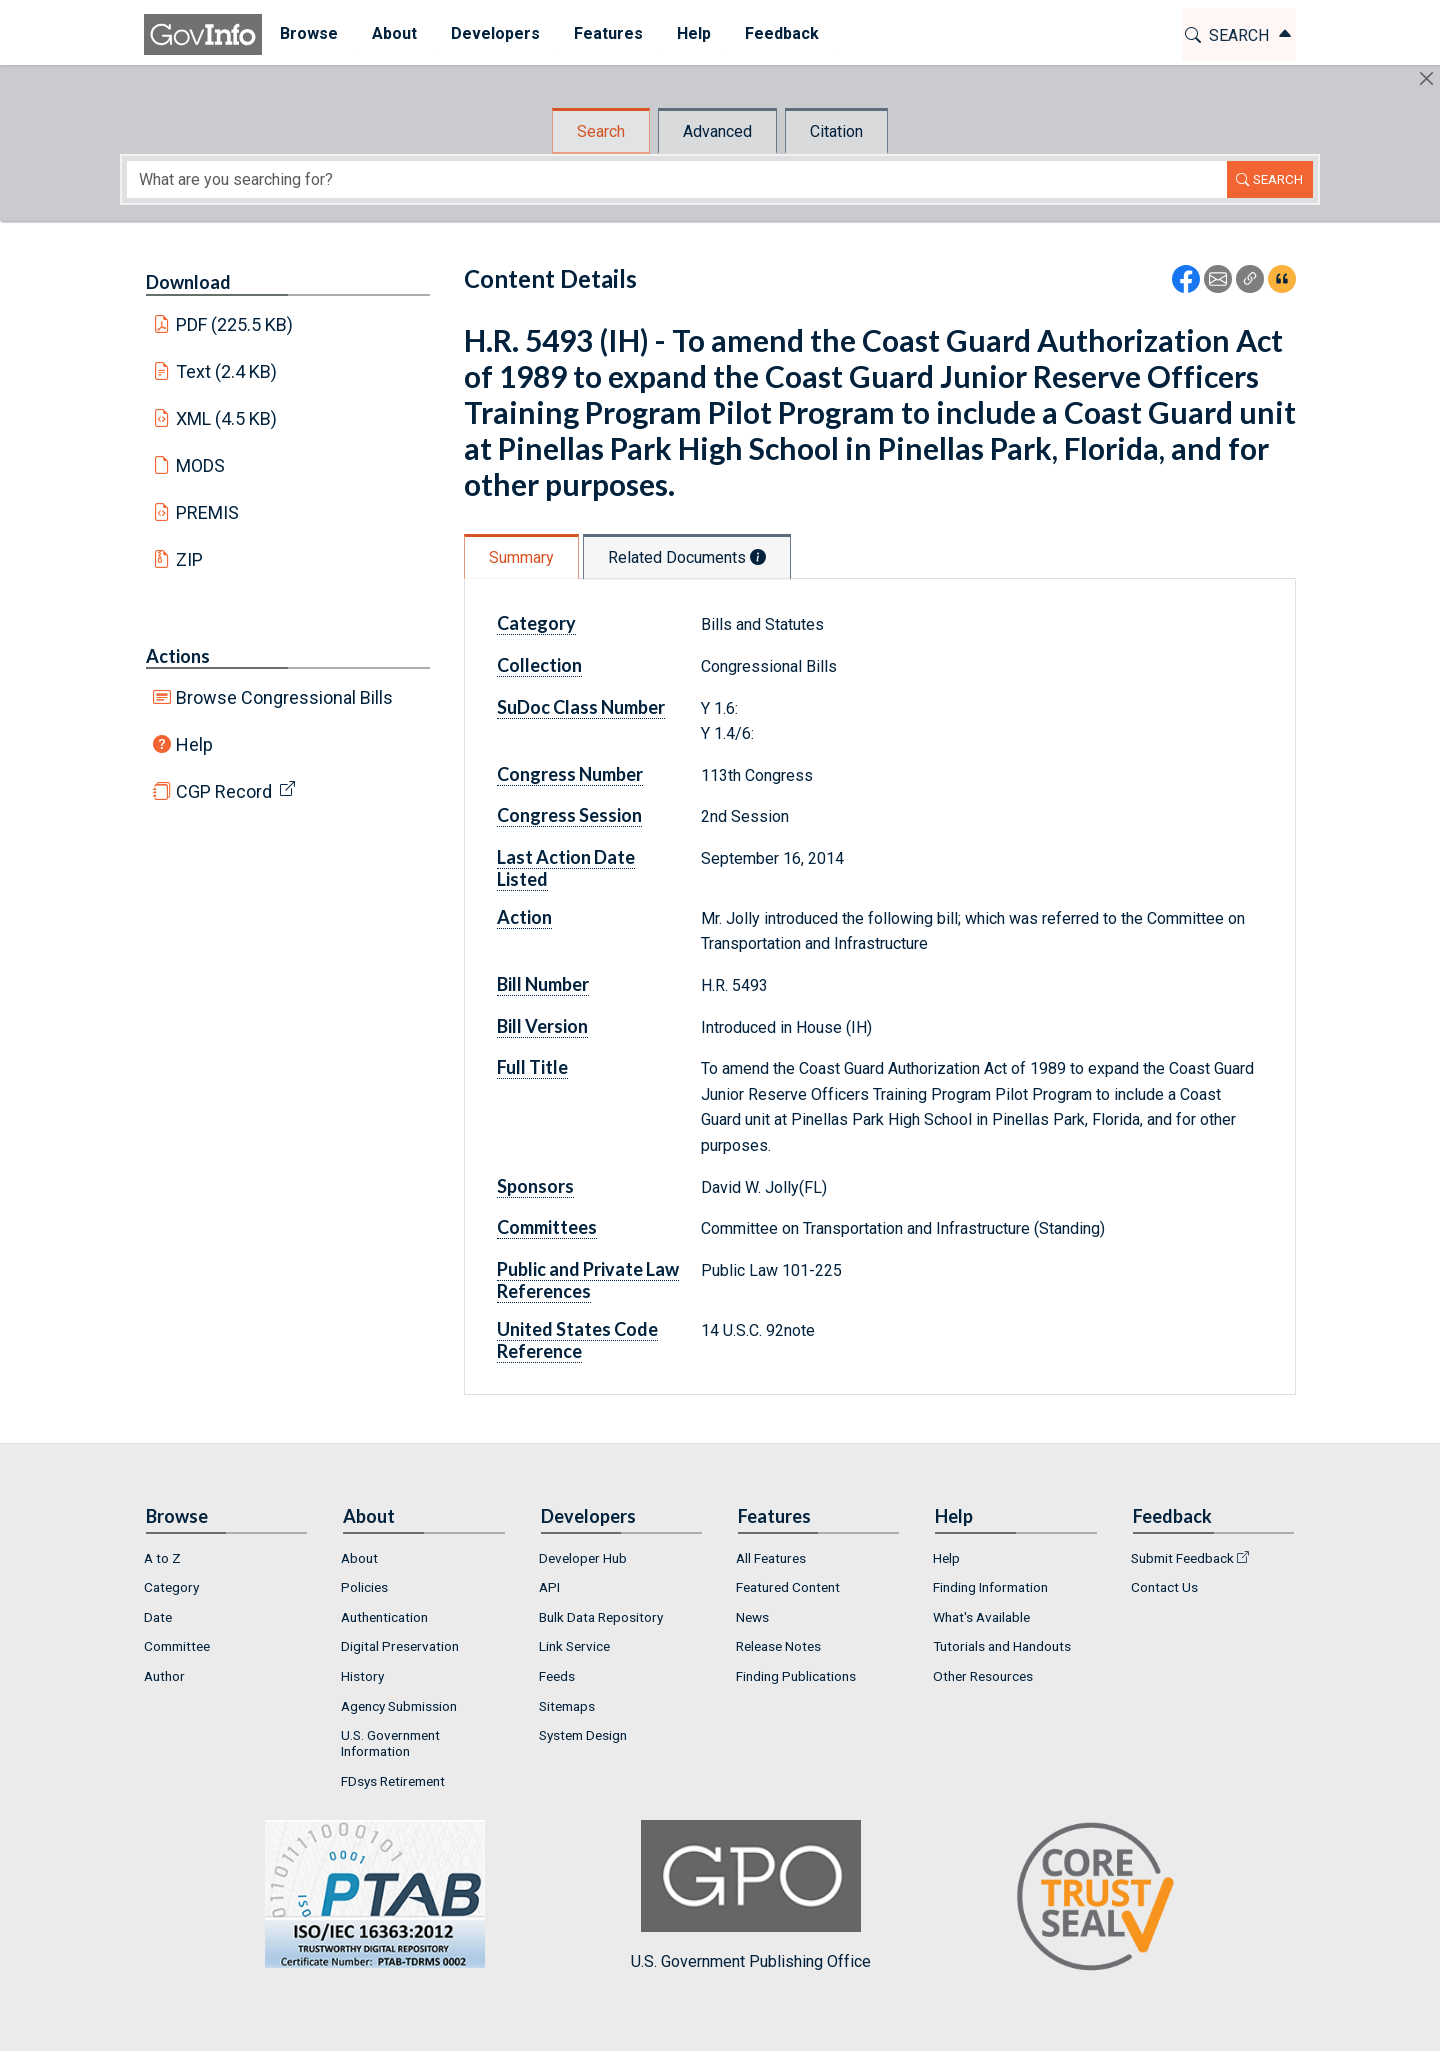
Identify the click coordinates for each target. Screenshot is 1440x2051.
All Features (771, 1558)
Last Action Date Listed (566, 868)
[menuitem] (308, 34)
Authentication (384, 1617)
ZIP (189, 559)
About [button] (393, 33)
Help (194, 744)
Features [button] (607, 33)
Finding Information (990, 1587)
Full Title (532, 1067)
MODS (200, 465)
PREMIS (207, 512)
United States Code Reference (577, 1340)
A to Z (162, 1558)
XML (227, 418)
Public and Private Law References (588, 1280)
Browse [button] (308, 33)
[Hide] (1426, 78)
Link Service (574, 1646)
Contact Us (1164, 1587)
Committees (547, 1227)
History (362, 1676)
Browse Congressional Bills (284, 697)
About (359, 1558)
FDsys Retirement (393, 1781)
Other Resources (983, 1676)
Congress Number (570, 774)
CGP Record (224, 791)
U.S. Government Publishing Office (751, 1895)
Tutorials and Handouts (1002, 1646)
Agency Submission (399, 1706)
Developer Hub (583, 1558)
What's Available (981, 1617)
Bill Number (543, 984)
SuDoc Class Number (581, 707)
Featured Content (788, 1587)
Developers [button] (494, 33)
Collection (539, 665)
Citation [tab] (836, 131)
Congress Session (569, 815)
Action (524, 917)
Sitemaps (567, 1706)
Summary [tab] (521, 557)
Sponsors (535, 1186)
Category (536, 623)
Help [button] (693, 33)
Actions (178, 656)
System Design (583, 1735)
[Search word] (677, 179)
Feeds (557, 1676)
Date (158, 1617)
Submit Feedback (1182, 1558)
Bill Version (542, 1026)
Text (227, 371)
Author (164, 1676)
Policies (364, 1587)
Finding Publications (796, 1676)
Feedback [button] (781, 33)
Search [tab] (601, 131)
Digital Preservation (400, 1646)
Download (188, 282)
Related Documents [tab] (687, 557)
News (752, 1617)
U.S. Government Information (390, 1743)
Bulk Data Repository (601, 1617)
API (549, 1587)
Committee (177, 1646)
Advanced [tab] (717, 131)
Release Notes (778, 1646)
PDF (235, 324)
